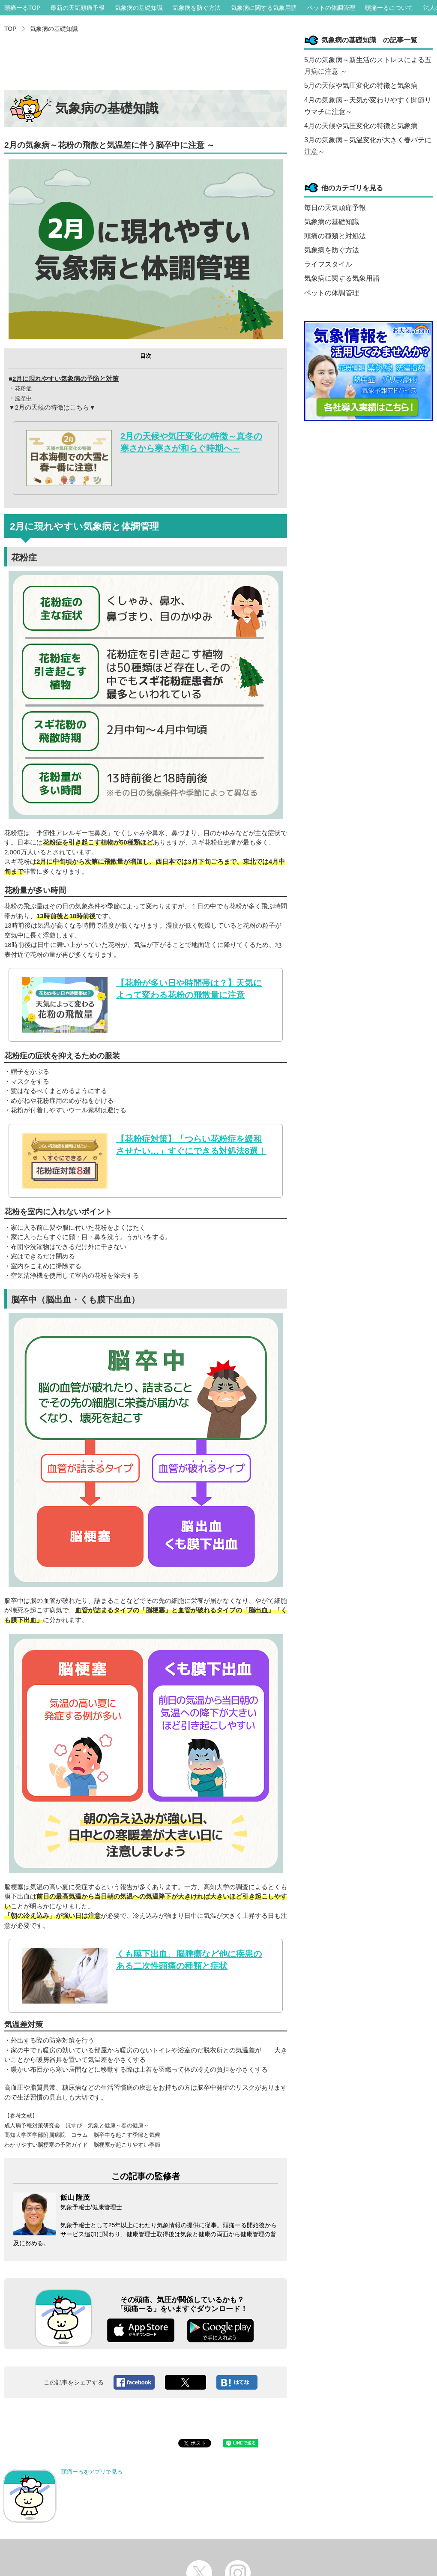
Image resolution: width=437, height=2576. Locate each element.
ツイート (185, 2382)
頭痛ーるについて (389, 7)
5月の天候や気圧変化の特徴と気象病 (361, 85)
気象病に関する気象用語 (264, 7)
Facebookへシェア (134, 2382)
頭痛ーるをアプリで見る (64, 2496)
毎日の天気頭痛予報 (335, 207)
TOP (10, 28)
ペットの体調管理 (331, 7)
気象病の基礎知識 (139, 7)
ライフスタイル (328, 264)
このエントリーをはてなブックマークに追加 (236, 2382)
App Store (140, 2330)
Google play (220, 2330)
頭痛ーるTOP (22, 7)
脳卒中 (23, 398)
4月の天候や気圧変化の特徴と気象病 (361, 125)
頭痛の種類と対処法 (335, 236)
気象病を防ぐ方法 (197, 7)
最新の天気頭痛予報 (78, 7)
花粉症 (23, 388)
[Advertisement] (145, 64)
